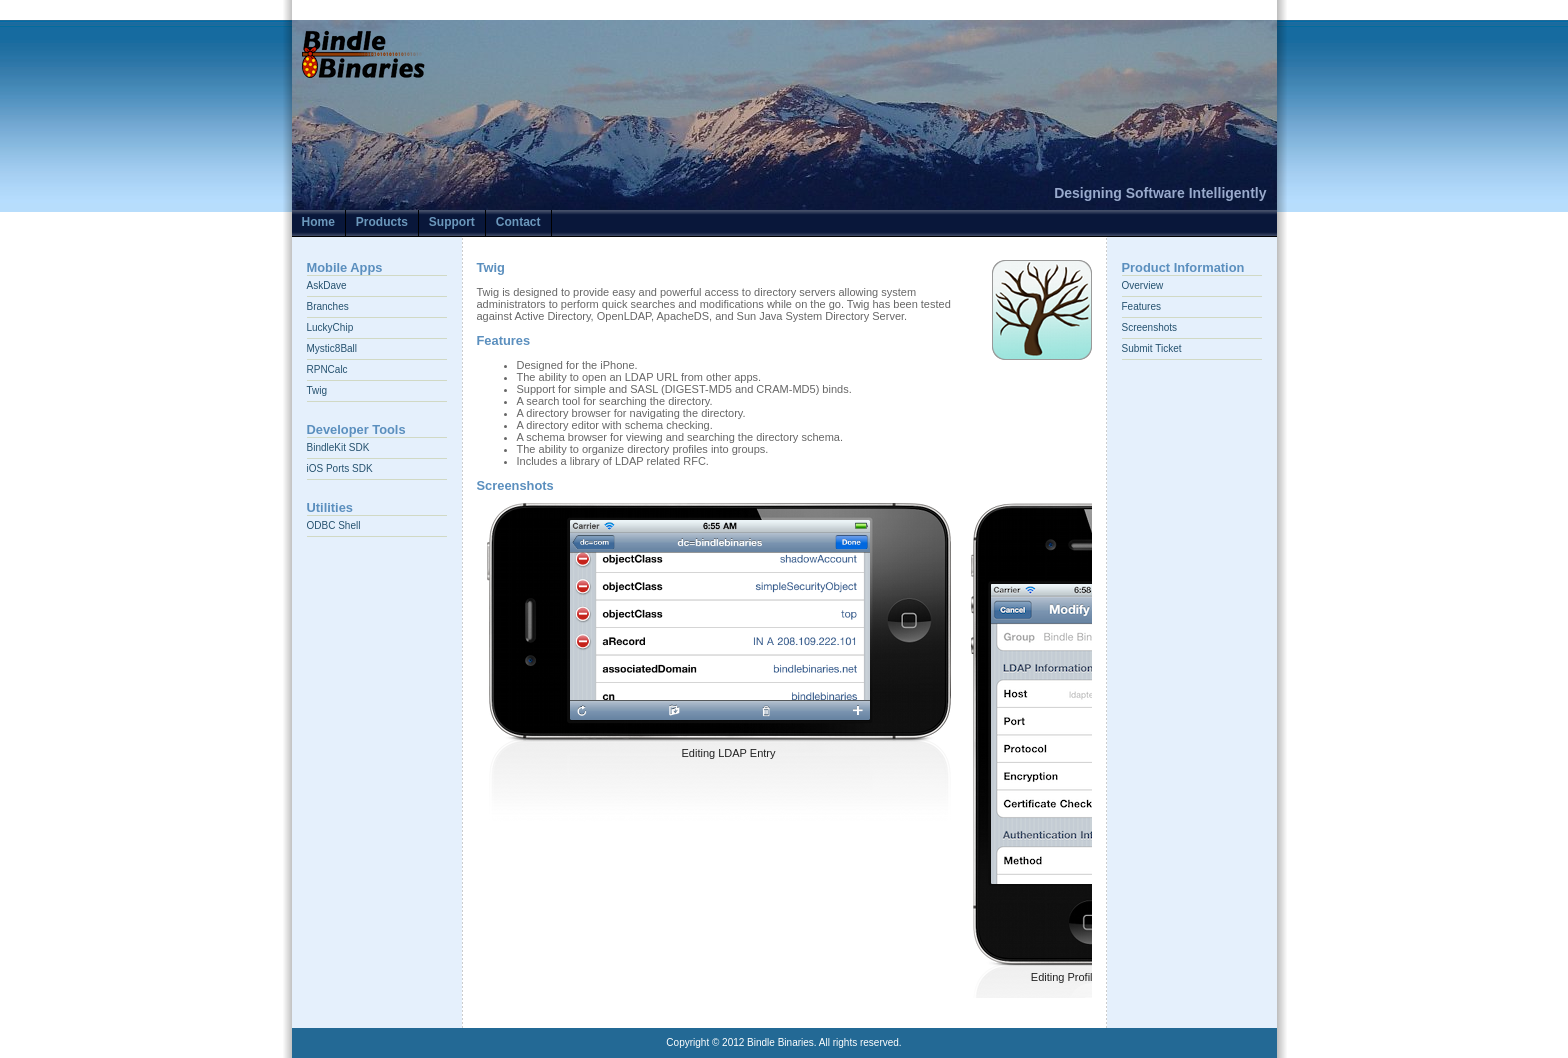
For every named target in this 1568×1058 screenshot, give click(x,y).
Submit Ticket (1152, 348)
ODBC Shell (334, 525)
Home (318, 222)
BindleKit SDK (338, 447)
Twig (317, 390)
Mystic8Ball (332, 348)
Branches (328, 306)
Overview (1143, 285)
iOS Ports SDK (340, 468)
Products (382, 222)
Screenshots (1150, 327)
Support (452, 222)
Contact (518, 222)
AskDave (327, 285)
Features (1141, 306)
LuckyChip (330, 327)
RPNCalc (327, 369)
